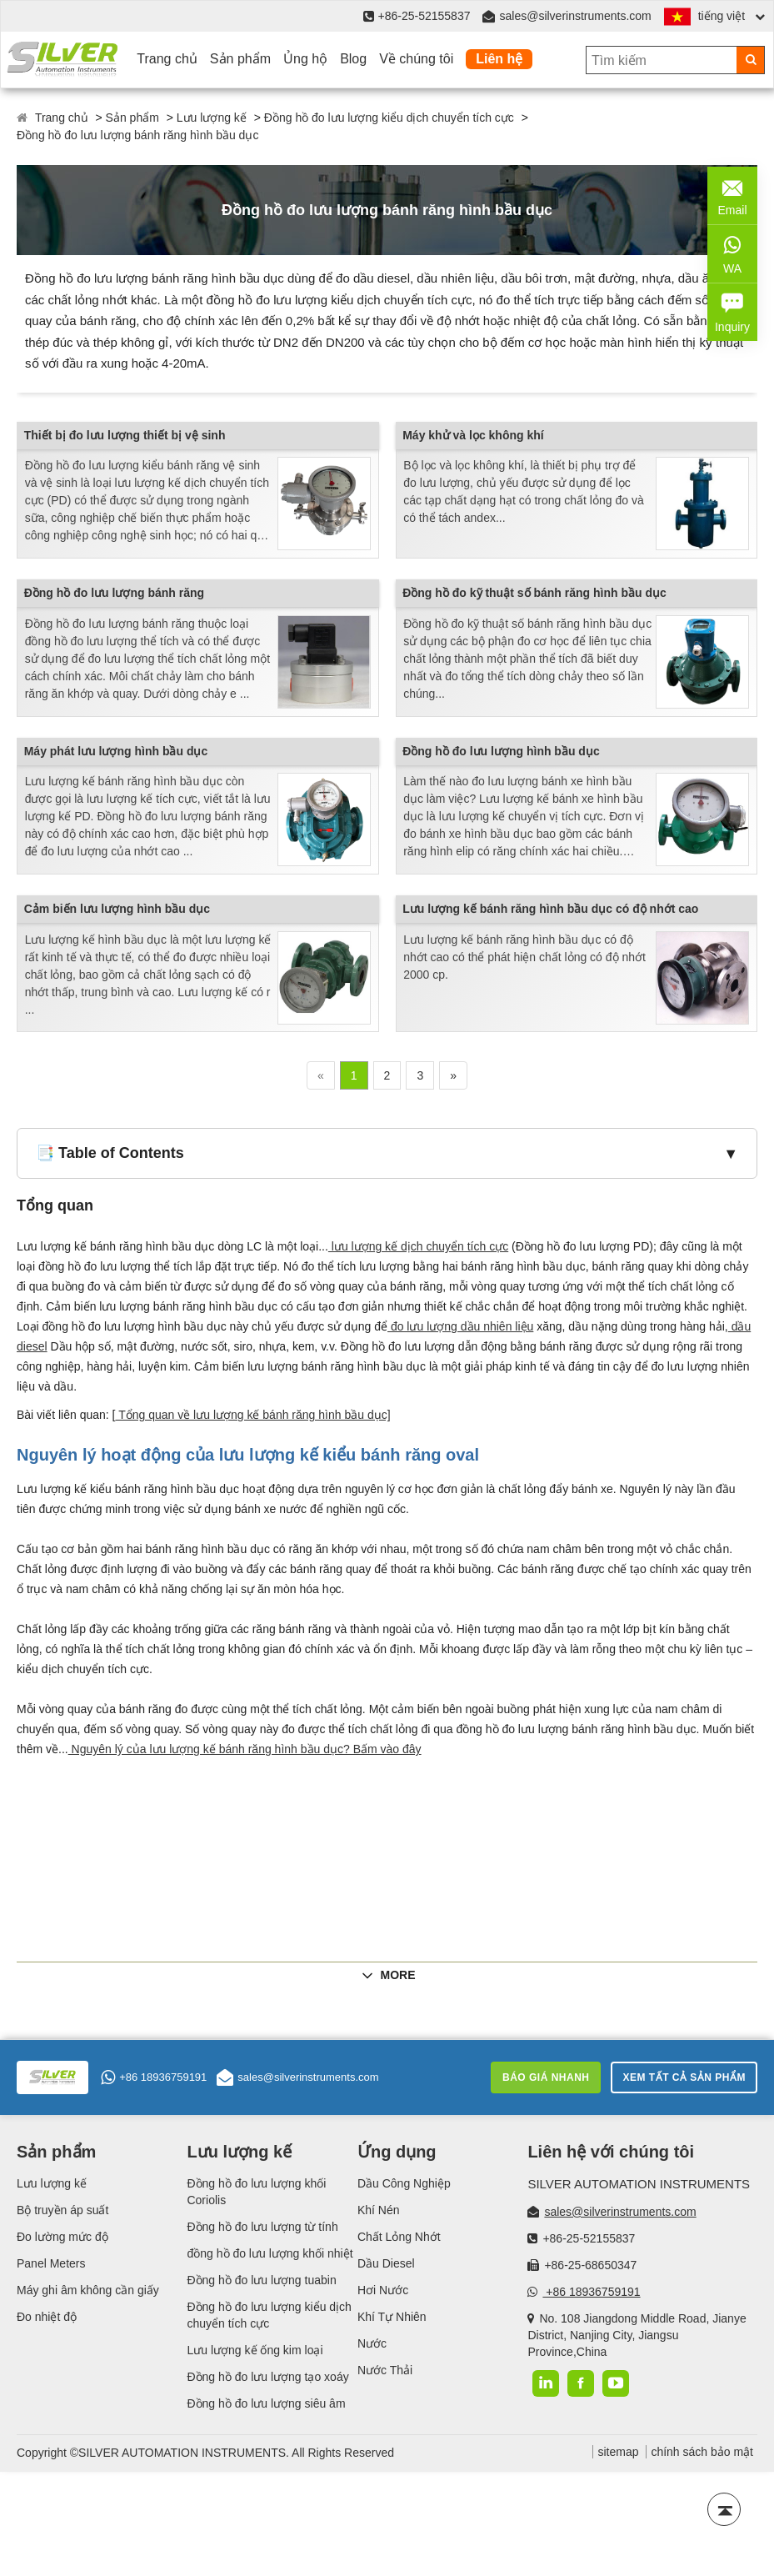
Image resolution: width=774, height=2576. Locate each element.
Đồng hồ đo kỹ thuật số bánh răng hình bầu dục (534, 592)
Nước (372, 2343)
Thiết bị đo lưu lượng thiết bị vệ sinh (125, 435)
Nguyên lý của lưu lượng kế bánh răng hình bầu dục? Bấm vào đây (245, 1749)
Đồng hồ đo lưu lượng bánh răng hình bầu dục (137, 135)
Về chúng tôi (416, 59)
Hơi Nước (382, 2290)
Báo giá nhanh (546, 2077)
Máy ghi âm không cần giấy (88, 2290)
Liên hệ (499, 59)
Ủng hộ (305, 59)
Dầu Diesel (386, 2263)
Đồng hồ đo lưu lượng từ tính (262, 2226)
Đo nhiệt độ (47, 2316)
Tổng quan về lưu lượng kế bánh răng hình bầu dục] (253, 1414)
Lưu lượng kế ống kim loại (254, 2350)
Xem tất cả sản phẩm (684, 2077)
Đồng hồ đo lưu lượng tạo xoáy (267, 2376)
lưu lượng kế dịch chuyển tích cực (418, 1246)
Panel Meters (51, 2263)
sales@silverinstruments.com (575, 16)
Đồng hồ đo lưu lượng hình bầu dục (501, 751)
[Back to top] (724, 2509)
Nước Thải (384, 2370)
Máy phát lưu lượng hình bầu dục (116, 751)
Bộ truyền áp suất (62, 2210)
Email (732, 194)
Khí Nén (378, 2210)
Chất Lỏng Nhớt (399, 2236)
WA (732, 252)
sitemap (617, 2451)
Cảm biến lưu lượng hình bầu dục (117, 908)
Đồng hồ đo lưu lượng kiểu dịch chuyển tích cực (389, 117)
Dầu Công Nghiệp (404, 2183)
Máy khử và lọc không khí (473, 435)
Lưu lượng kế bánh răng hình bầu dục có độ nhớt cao (550, 908)
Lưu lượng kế (212, 117)
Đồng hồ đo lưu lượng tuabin (261, 2280)
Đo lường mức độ (62, 2236)
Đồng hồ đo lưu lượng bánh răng (114, 592)
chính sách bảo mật (702, 2451)
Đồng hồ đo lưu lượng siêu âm (266, 2403)
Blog (353, 59)
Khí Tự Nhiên (392, 2316)
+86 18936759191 (154, 2077)
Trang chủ (167, 59)
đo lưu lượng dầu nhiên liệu (460, 1326)
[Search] (750, 60)
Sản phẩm (240, 59)
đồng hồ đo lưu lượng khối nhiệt (269, 2253)
